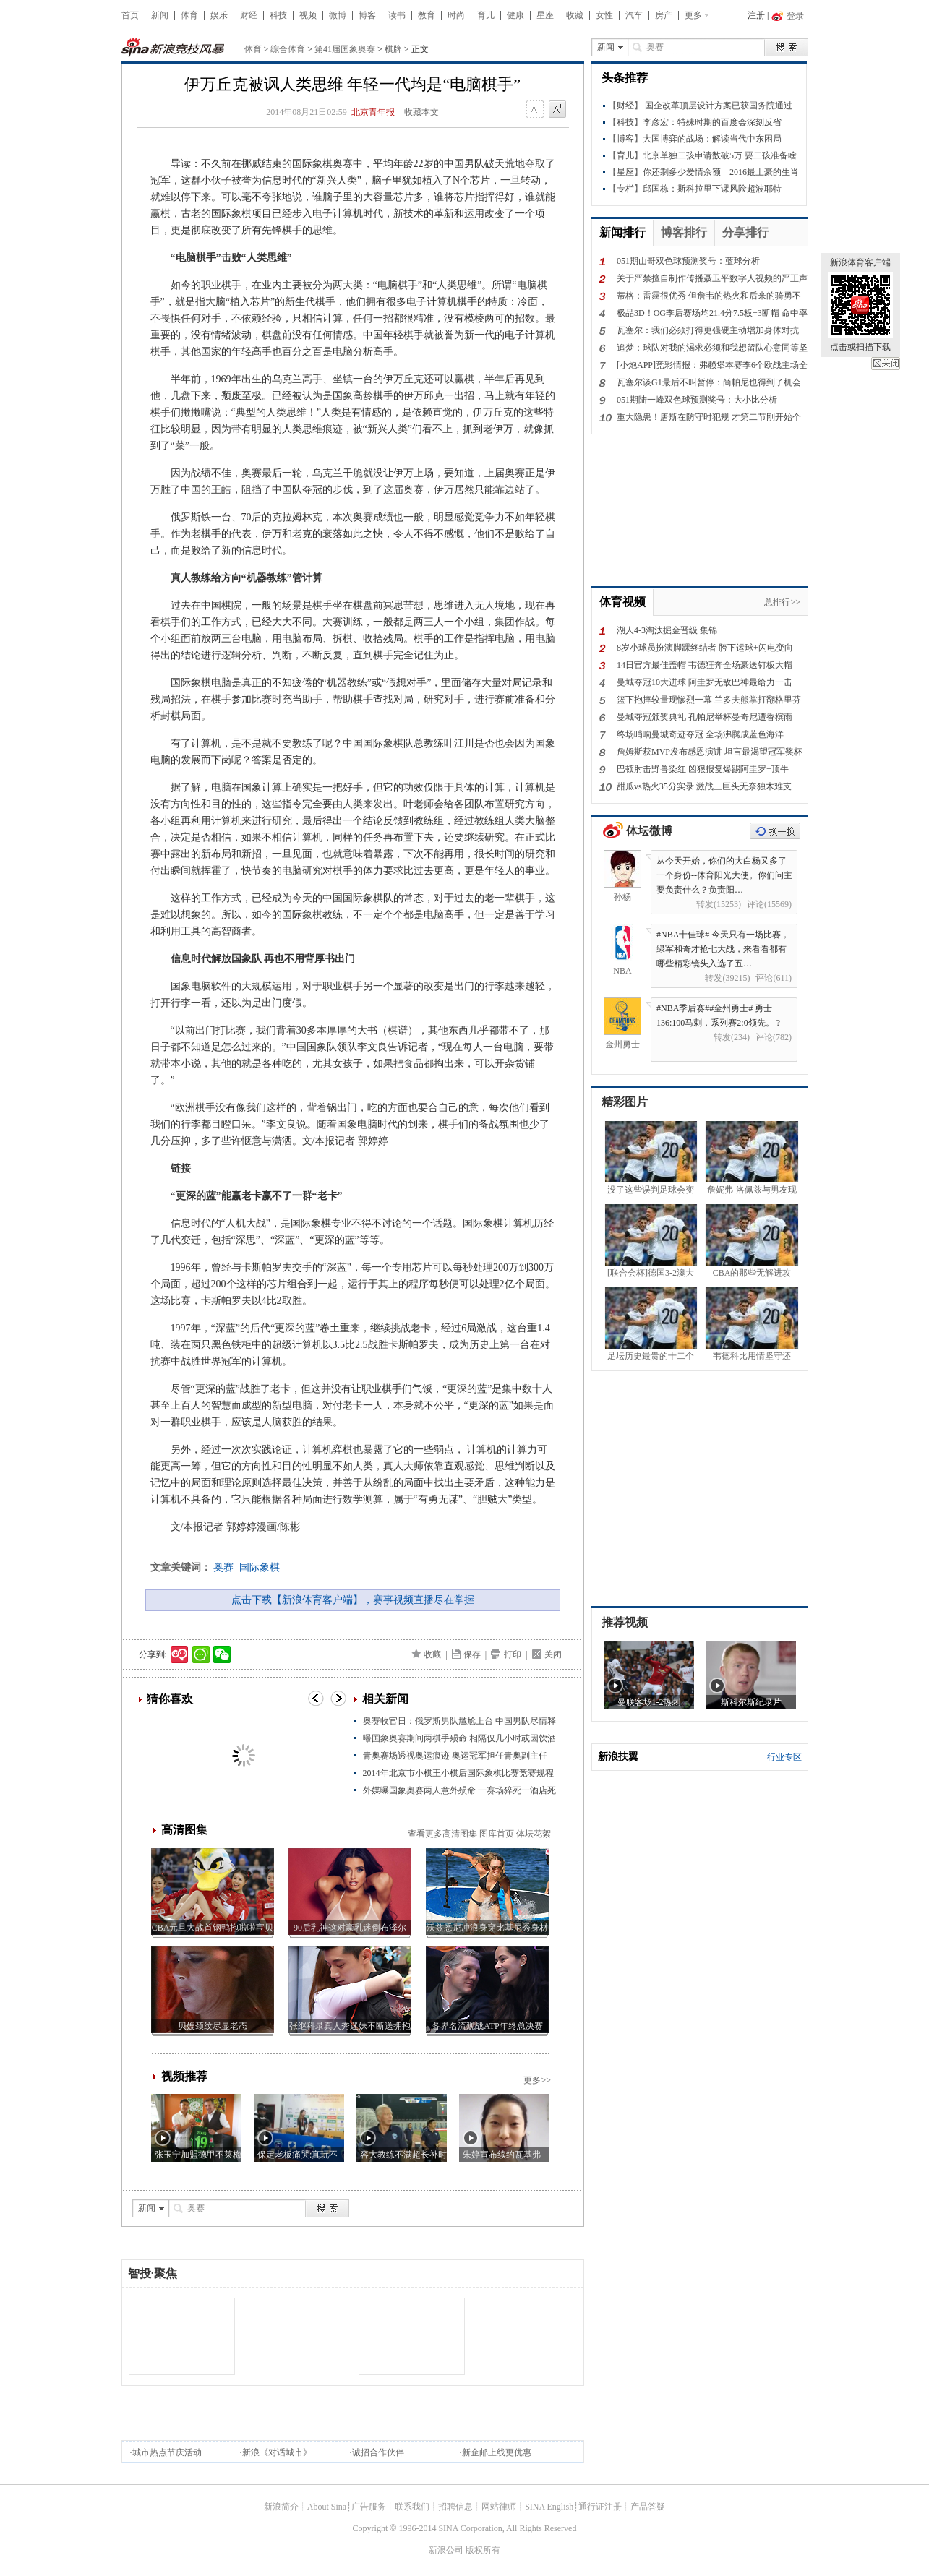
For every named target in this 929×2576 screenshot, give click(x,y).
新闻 (159, 15)
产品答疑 (647, 2507)
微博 (337, 15)
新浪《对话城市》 (277, 2452)
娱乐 (219, 15)
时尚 (456, 15)
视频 (308, 15)
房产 (663, 15)
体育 (189, 15)
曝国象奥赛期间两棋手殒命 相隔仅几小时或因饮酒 (459, 1738)
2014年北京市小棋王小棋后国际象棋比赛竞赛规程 (458, 1773)
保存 (472, 1654)
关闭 (885, 363)
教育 (426, 15)
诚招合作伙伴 (378, 2452)
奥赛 (223, 1567)
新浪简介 (281, 2507)
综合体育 (287, 49)
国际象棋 (259, 1567)
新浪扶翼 (618, 1756)
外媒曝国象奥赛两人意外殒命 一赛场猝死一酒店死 (459, 1790)
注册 (756, 15)
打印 (512, 1654)
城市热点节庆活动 (167, 2452)
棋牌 (393, 49)
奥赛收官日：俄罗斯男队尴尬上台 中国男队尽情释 (459, 1721)
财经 (248, 15)
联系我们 (412, 2507)
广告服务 (368, 2507)
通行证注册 (600, 2507)
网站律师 (498, 2507)
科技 (278, 15)
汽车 (634, 15)
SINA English (549, 2507)
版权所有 (483, 2550)
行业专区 (784, 1757)
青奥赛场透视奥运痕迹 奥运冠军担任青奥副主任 (455, 1756)
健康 (515, 15)
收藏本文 (421, 112)
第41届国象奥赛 (344, 49)
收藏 (574, 15)
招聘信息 (455, 2507)
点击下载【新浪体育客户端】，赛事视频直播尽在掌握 (352, 1599)
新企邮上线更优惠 (496, 2452)
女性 (604, 15)
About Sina (326, 2507)
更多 (693, 15)
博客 (367, 15)
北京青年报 (373, 112)
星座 (545, 15)
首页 (130, 15)
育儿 (486, 15)
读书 (397, 15)
